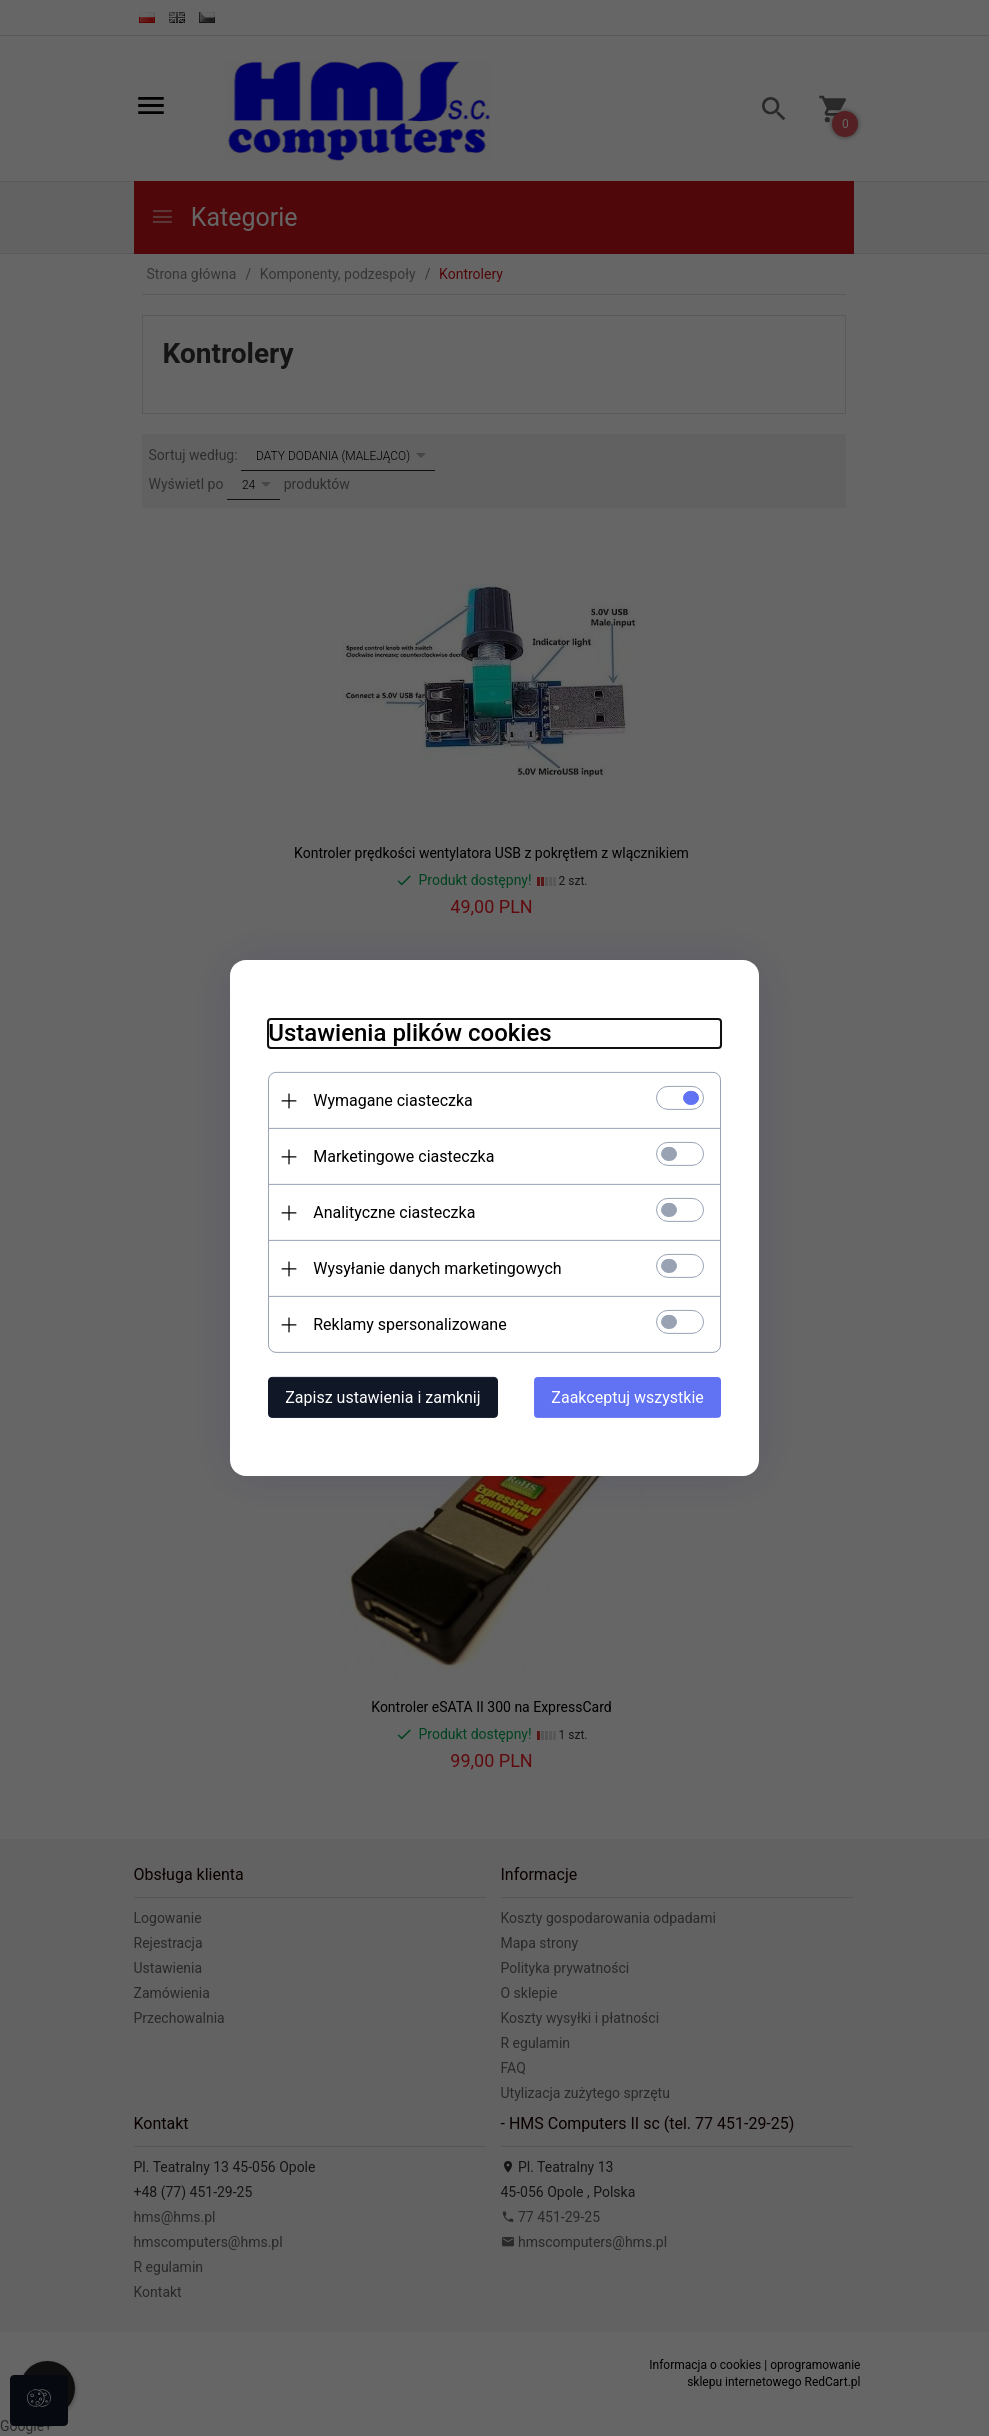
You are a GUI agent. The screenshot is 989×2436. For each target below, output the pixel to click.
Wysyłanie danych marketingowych (434, 1268)
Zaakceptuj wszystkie (631, 1397)
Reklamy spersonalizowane (406, 1324)
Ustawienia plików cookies (406, 1033)
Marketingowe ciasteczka (400, 1156)
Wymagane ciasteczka (390, 1100)
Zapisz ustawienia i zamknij (379, 1397)
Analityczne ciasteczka (391, 1212)
